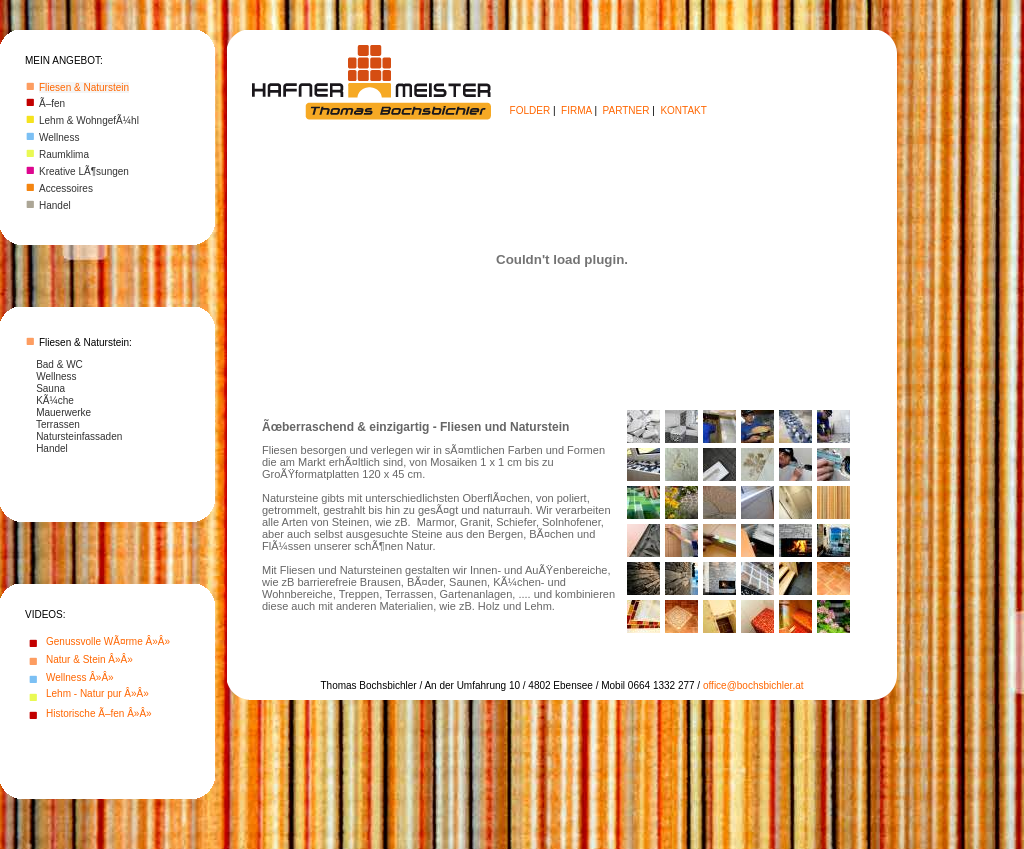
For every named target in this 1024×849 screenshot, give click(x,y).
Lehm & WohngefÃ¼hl (89, 120)
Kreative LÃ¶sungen (84, 171)
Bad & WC (59, 364)
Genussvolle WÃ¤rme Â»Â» (108, 641)
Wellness (59, 137)
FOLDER (530, 110)
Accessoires (66, 188)
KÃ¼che (55, 400)
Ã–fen (52, 103)
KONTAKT (683, 110)
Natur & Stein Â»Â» (89, 659)
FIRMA (576, 110)
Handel (55, 205)
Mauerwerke (63, 412)
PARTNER (626, 110)
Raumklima (64, 154)
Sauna (50, 388)
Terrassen (58, 424)
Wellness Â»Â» (80, 677)
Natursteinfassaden (79, 436)
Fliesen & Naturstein (84, 87)
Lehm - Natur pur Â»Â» (97, 693)
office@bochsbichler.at (753, 685)
